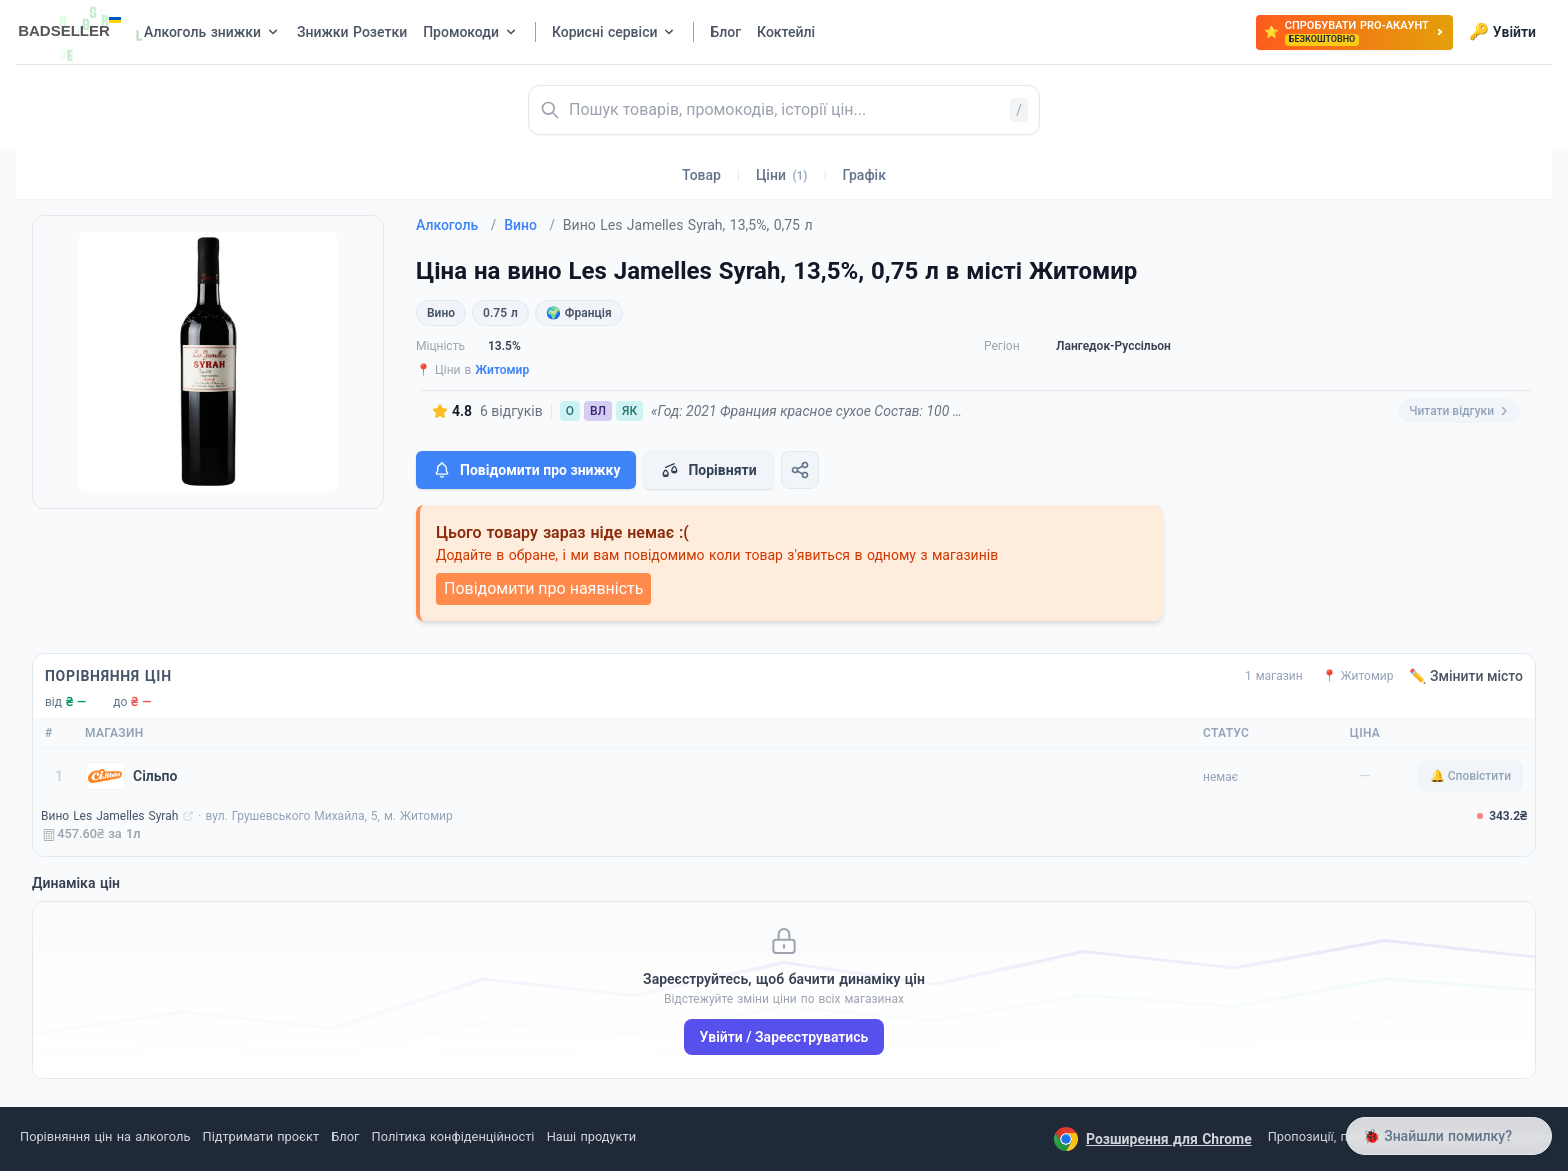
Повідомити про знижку (526, 470)
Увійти (1502, 32)
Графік (864, 175)
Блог (345, 1136)
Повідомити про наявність (543, 588)
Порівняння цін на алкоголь (105, 1136)
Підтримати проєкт (261, 1136)
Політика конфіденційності (453, 1136)
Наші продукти (591, 1136)
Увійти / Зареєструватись (784, 1037)
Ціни (782, 175)
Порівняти (708, 470)
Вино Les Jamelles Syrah (109, 816)
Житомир (502, 370)
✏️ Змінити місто (1466, 676)
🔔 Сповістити (1470, 776)
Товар (701, 175)
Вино (529, 225)
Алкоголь (456, 225)
